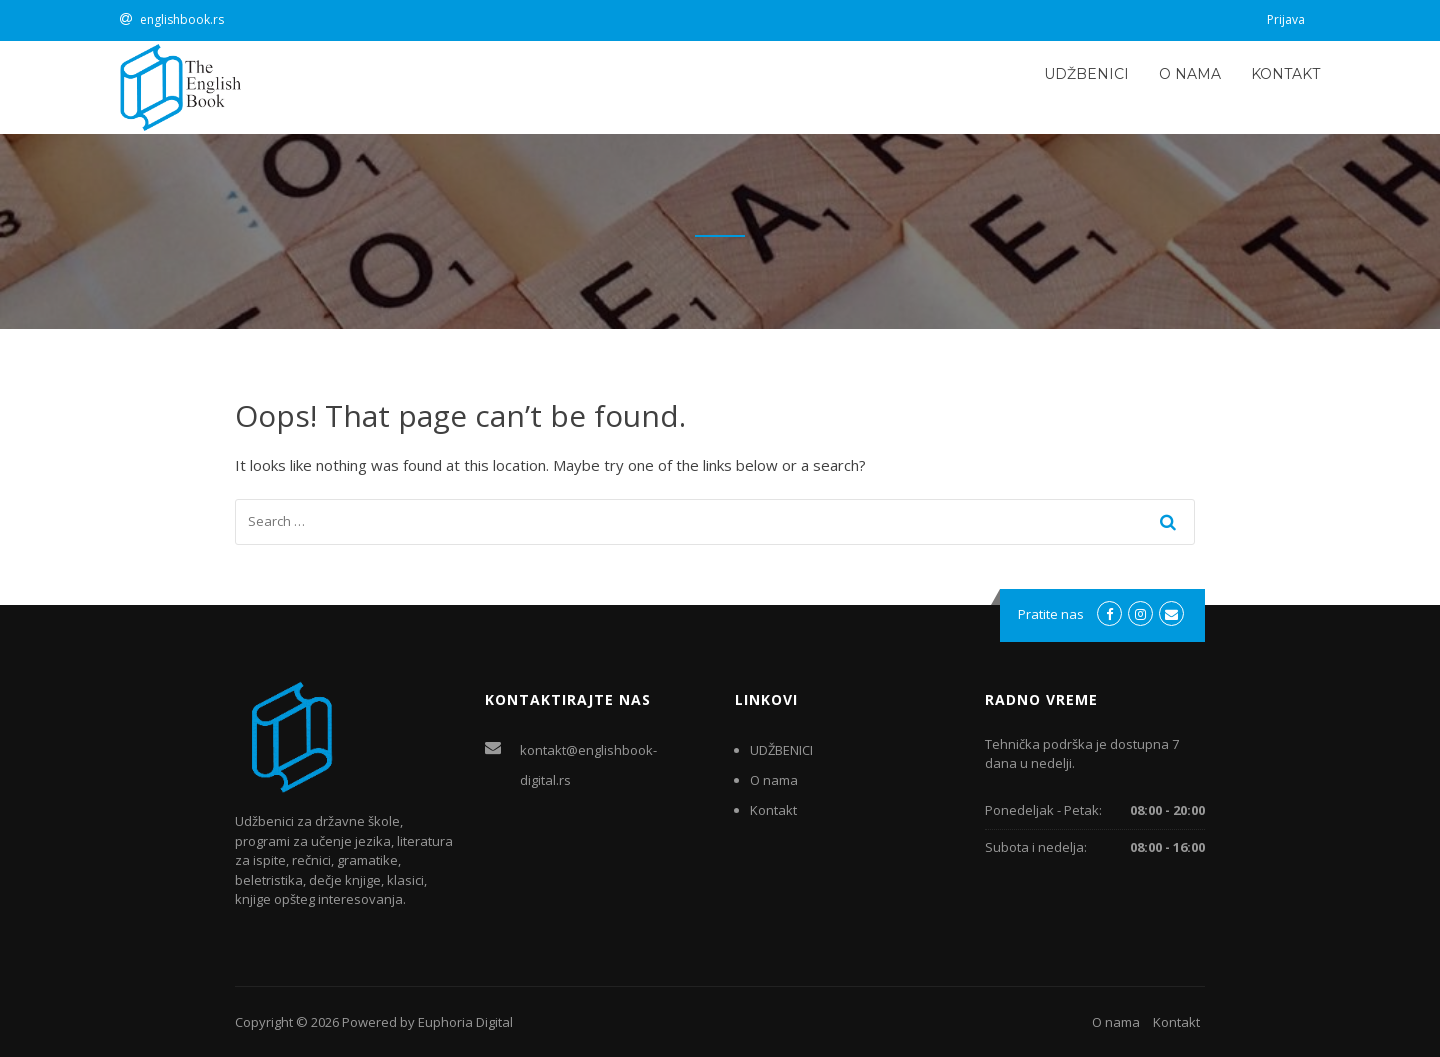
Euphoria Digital (465, 1022)
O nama (1190, 74)
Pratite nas (1051, 614)
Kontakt (1285, 74)
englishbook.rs (182, 19)
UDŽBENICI (1086, 74)
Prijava (1286, 19)
